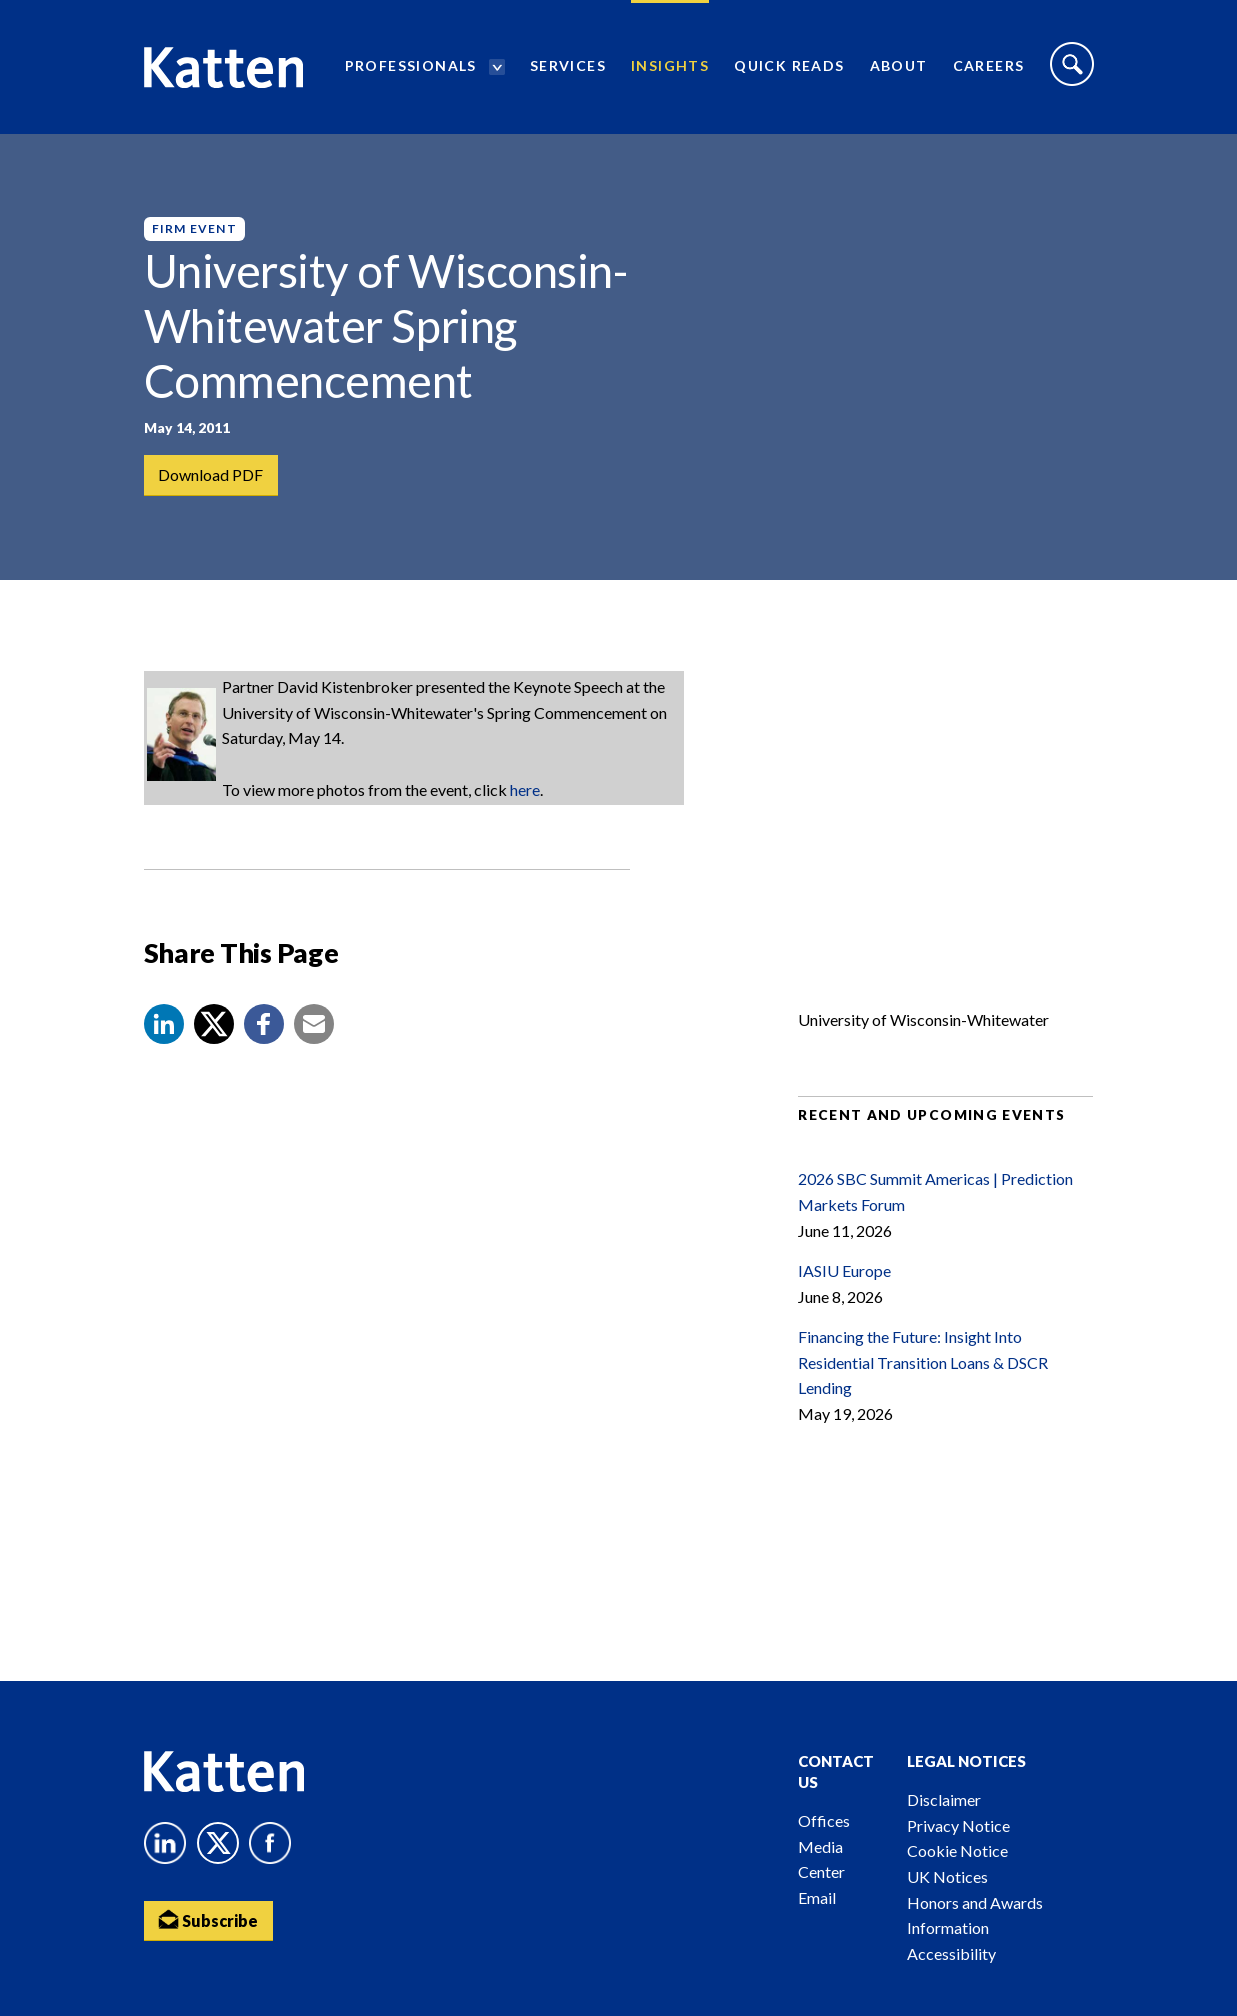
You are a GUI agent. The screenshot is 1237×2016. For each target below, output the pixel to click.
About (899, 65)
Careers (989, 65)
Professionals (411, 65)
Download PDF (211, 474)
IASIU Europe (844, 1270)
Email (817, 1897)
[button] (164, 1024)
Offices (824, 1820)
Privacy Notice (958, 1825)
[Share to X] (214, 1024)
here (525, 789)
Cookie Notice (957, 1850)
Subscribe (209, 1919)
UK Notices (947, 1876)
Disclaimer (944, 1799)
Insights (670, 65)
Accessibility (951, 1953)
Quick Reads (789, 65)
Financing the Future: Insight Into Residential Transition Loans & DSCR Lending (923, 1362)
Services (568, 65)
